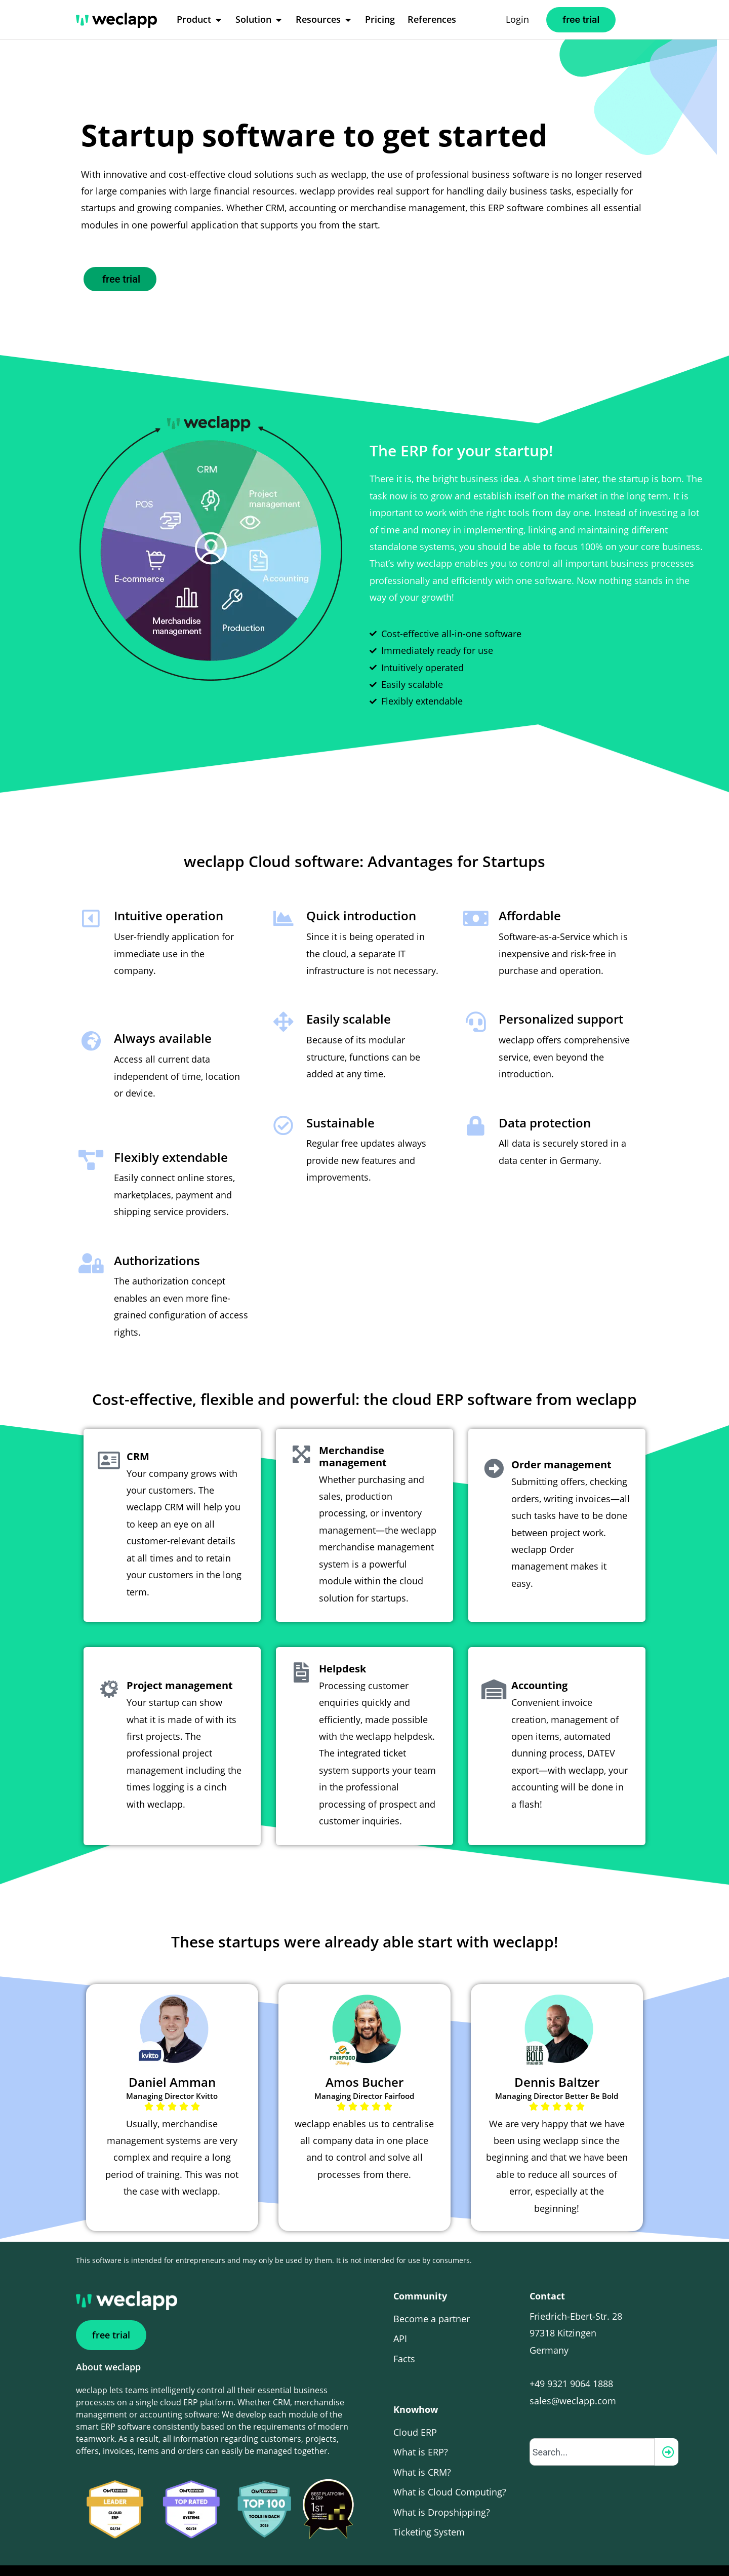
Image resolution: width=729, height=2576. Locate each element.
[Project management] (104, 1664)
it (597, 2555)
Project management (169, 1664)
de (619, 2555)
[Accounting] (488, 1664)
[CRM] (104, 1443)
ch (643, 2555)
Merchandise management (343, 1444)
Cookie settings (512, 2551)
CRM (127, 1444)
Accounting (529, 1664)
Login (517, 19)
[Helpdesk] (296, 1638)
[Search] (666, 2422)
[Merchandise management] (296, 1437)
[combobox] (592, 2422)
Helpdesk (332, 1639)
